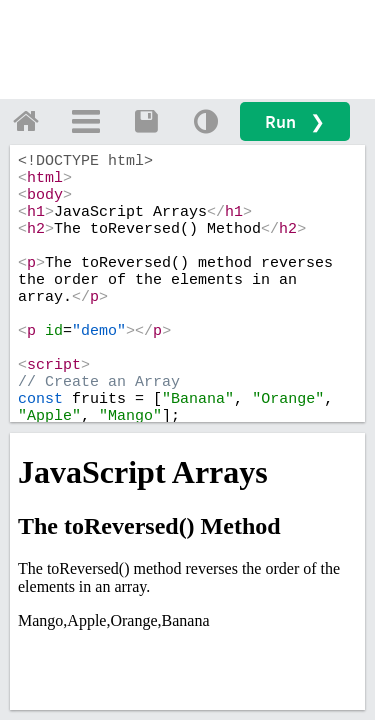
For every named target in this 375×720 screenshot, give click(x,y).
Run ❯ (295, 121)
